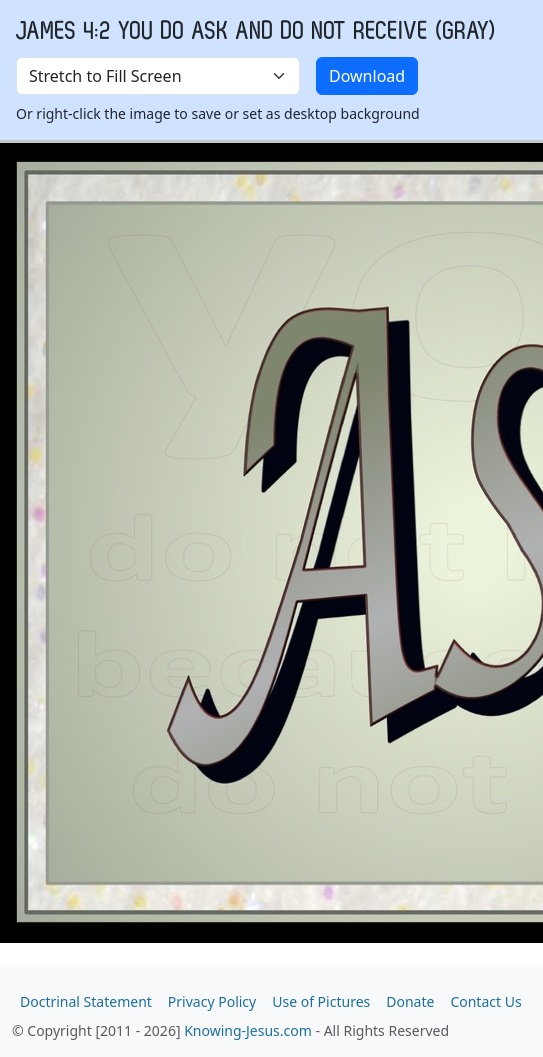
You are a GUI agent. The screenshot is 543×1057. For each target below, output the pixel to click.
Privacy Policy (212, 1001)
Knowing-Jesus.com (248, 1030)
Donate (410, 1001)
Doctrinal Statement (86, 1001)
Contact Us (485, 1001)
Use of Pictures (321, 1001)
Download (367, 76)
